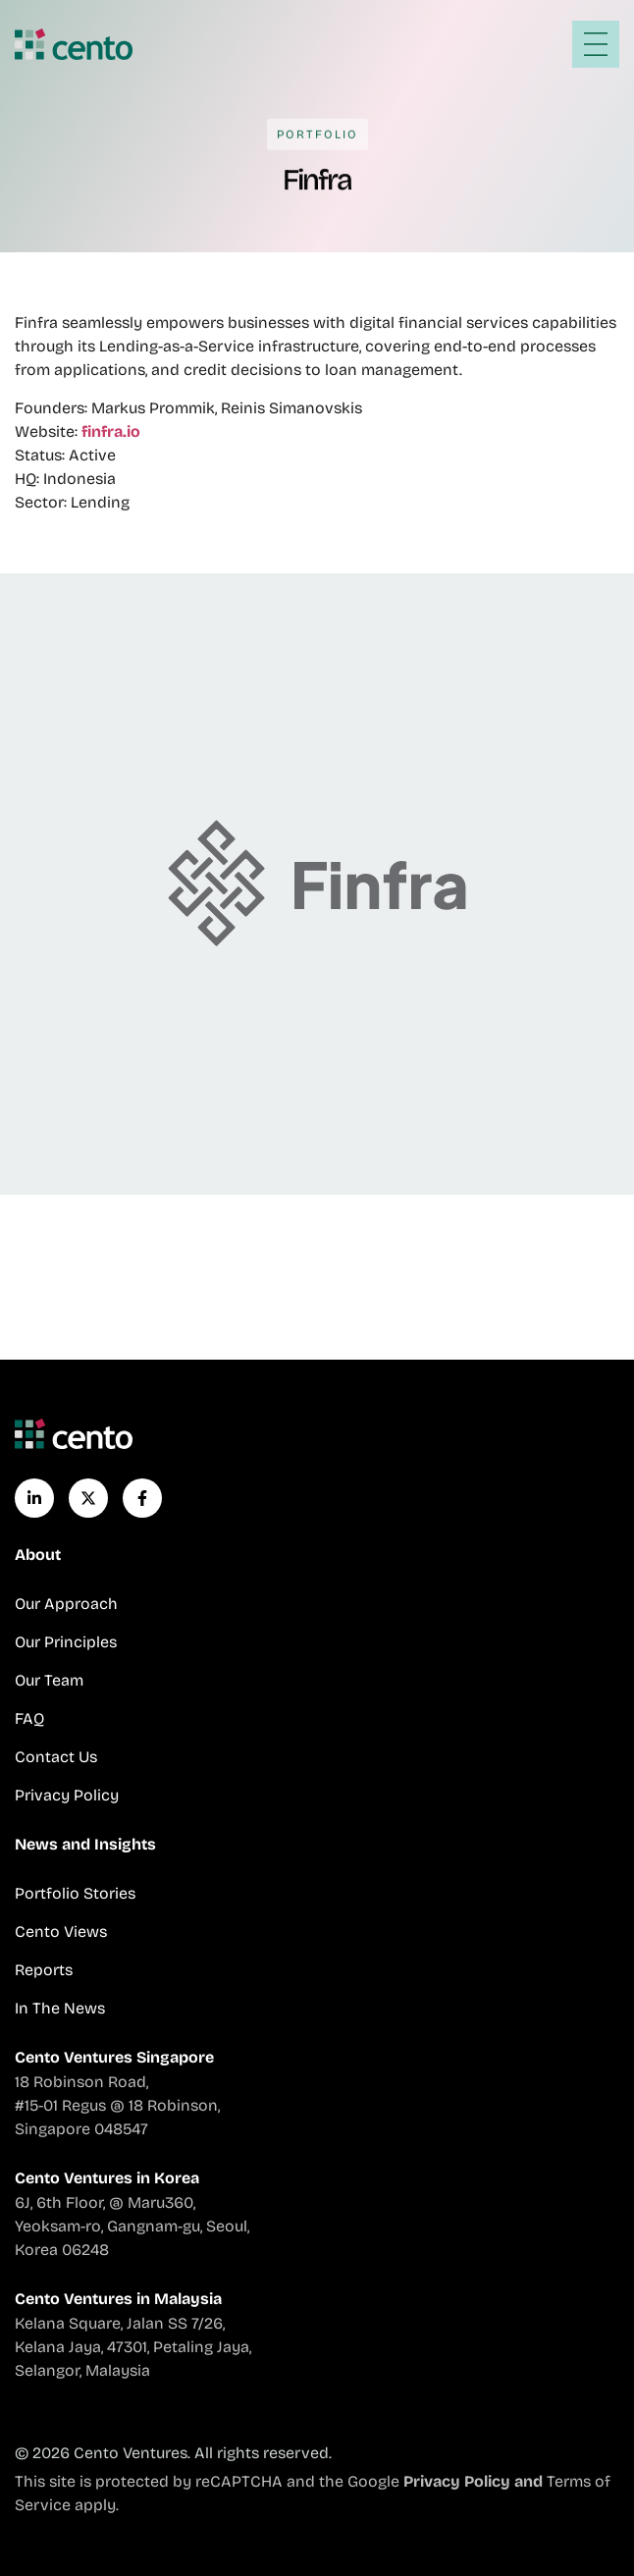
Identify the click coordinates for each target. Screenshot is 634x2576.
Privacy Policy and (475, 2481)
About (38, 1554)
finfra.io (110, 431)
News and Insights (85, 1844)
